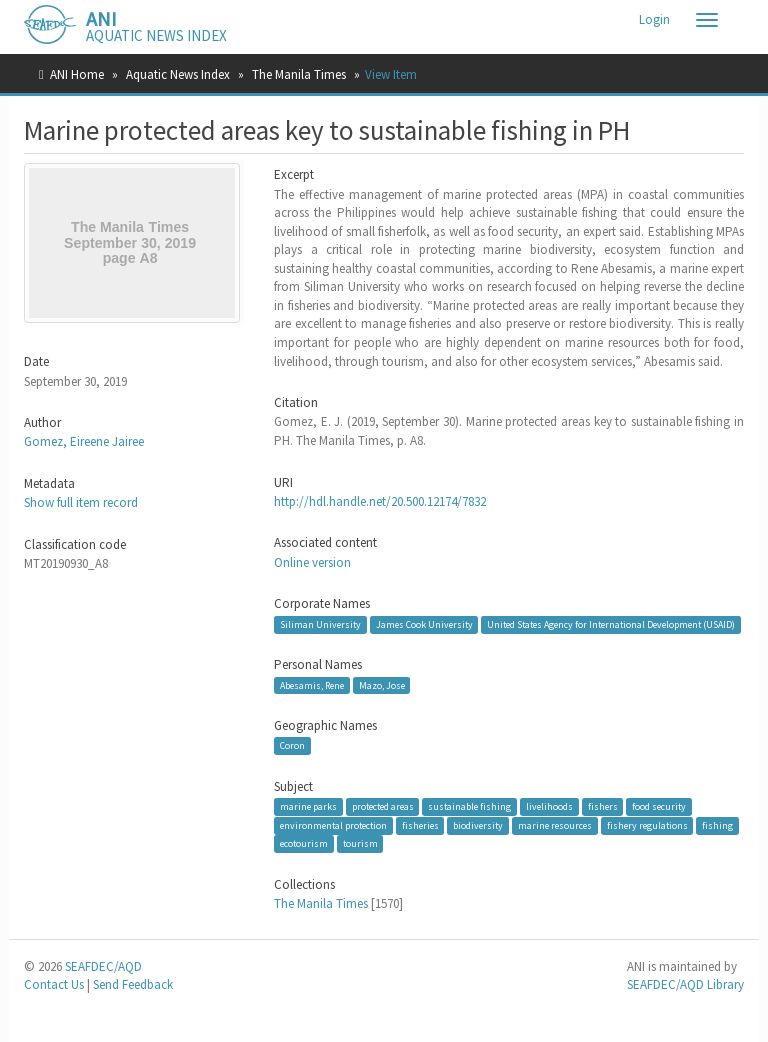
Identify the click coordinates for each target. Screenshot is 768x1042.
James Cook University (424, 624)
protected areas (383, 806)
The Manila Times (299, 74)
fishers (603, 806)
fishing (717, 825)
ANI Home (77, 74)
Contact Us (54, 984)
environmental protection (333, 825)
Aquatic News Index (178, 74)
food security (659, 806)
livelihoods (549, 806)
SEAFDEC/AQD (103, 966)
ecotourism (304, 843)
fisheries (420, 825)
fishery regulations (647, 825)
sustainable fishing (469, 806)
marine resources (555, 825)
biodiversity (478, 825)
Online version (312, 562)
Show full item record (81, 502)
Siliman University (320, 624)
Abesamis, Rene (312, 684)
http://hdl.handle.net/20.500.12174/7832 (380, 501)
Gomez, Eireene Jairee (84, 441)
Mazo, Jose (382, 684)
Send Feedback (133, 984)
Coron (292, 745)
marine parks (308, 806)
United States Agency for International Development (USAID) (611, 624)
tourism (360, 843)
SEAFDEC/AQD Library (685, 984)
